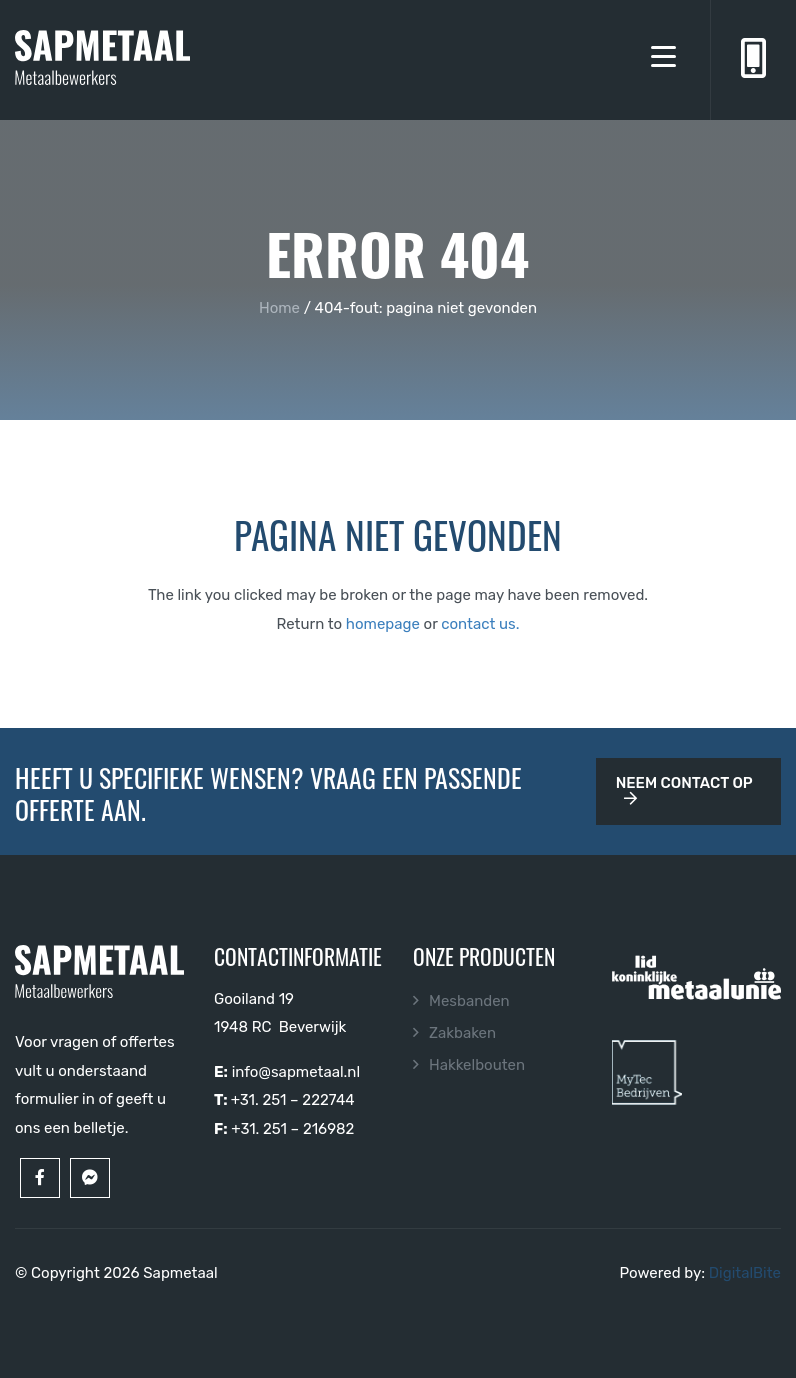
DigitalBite (745, 1273)
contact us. (480, 624)
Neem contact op (684, 790)
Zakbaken (462, 1033)
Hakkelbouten (477, 1065)
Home (279, 308)
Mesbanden (469, 1001)
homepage (383, 624)
